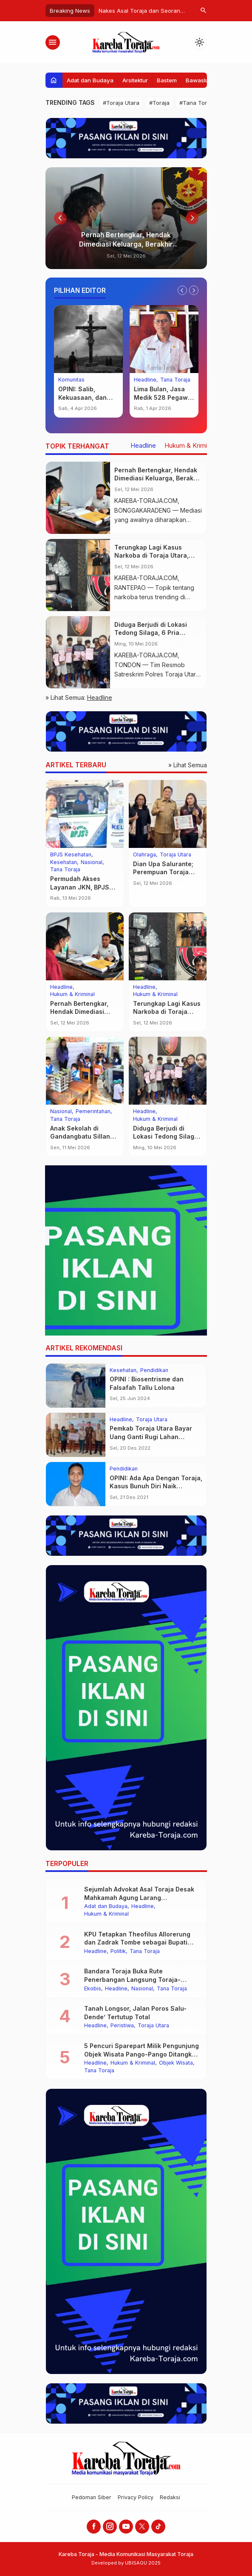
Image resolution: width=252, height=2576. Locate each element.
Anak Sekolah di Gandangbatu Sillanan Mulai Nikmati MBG (84, 1136)
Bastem (167, 80)
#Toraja (159, 102)
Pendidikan (154, 1370)
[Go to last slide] (60, 218)
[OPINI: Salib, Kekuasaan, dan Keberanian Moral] (88, 339)
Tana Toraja (175, 380)
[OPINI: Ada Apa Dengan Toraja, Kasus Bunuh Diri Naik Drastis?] (75, 1484)
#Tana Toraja (197, 102)
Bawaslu (197, 80)
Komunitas (71, 380)
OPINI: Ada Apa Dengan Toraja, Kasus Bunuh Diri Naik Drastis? (156, 1486)
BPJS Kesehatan (70, 855)
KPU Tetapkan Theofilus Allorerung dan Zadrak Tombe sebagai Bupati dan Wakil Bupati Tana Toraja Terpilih (140, 1942)
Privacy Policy (135, 2497)
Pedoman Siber (91, 2497)
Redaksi (170, 2497)
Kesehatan (63, 862)
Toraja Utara (175, 855)
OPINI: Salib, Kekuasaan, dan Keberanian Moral (85, 397)
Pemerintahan (93, 1111)
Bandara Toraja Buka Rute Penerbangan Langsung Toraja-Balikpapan (132, 1979)
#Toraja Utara (121, 102)
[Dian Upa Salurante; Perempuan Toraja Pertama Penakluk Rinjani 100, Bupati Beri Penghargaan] (168, 814)
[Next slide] (192, 218)
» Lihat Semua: (78, 697)
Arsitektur (135, 80)
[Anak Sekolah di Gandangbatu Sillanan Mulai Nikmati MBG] (85, 1071)
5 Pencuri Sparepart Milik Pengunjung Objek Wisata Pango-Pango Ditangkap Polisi (141, 2054)
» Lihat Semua (187, 765)
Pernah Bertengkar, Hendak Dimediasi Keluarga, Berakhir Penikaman (126, 244)
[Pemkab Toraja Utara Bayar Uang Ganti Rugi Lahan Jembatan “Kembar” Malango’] (75, 1435)
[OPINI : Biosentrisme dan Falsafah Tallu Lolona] (75, 1386)
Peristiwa (122, 2026)
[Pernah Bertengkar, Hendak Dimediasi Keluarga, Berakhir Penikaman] (126, 218)
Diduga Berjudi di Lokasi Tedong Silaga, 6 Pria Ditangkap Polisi (150, 633)
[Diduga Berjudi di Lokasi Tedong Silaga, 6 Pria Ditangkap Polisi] (78, 652)
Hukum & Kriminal (189, 445)
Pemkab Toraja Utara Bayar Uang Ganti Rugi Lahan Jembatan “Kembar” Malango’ (155, 1436)
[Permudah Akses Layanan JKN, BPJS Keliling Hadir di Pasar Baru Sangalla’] (85, 814)
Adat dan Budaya (90, 80)
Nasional (91, 862)
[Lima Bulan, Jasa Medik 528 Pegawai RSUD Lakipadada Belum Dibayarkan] (164, 339)
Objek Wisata (176, 2063)
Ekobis (92, 1989)
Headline (145, 380)
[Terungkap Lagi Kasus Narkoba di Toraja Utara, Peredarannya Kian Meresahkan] (78, 575)
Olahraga (144, 855)
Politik (118, 1951)
